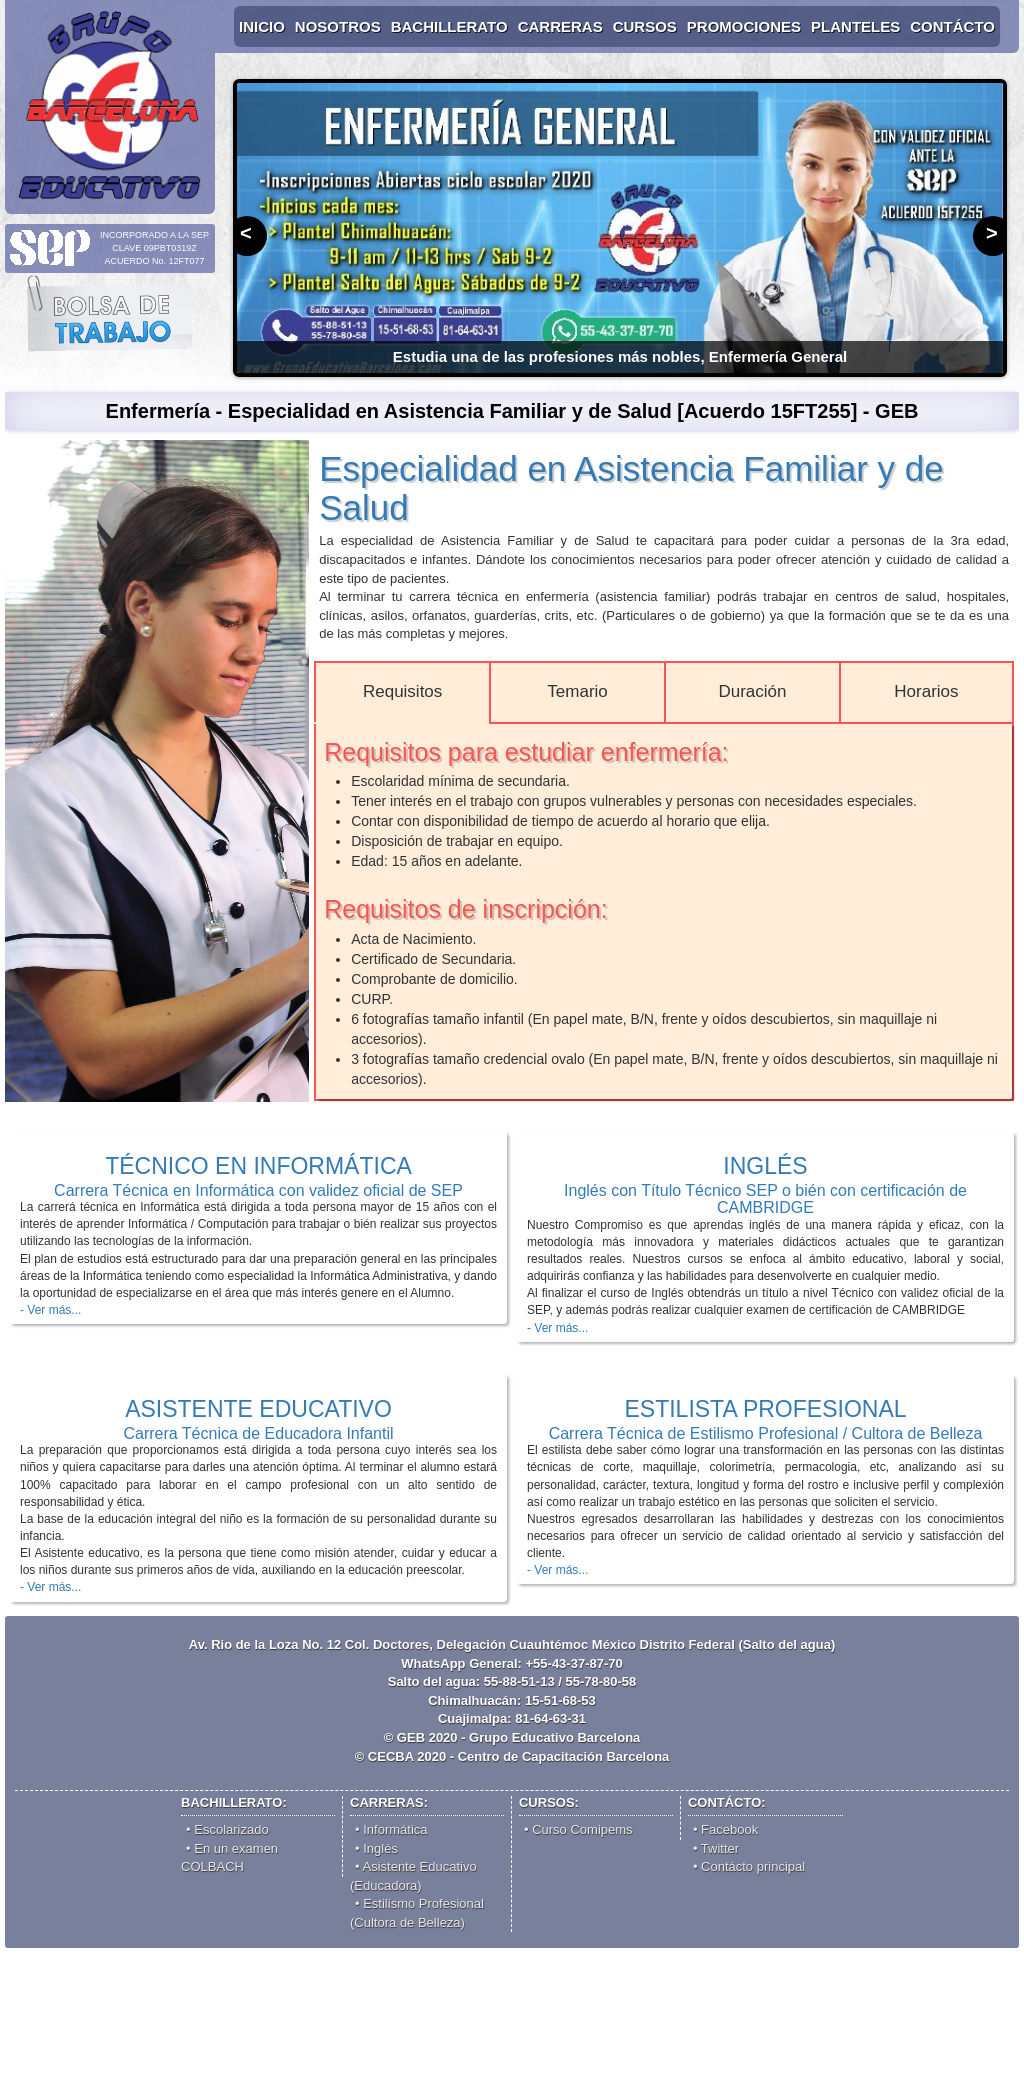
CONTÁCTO (952, 26)
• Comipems (578, 1829)
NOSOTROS (338, 26)
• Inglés (376, 1848)
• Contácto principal (749, 1866)
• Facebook (725, 1829)
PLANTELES (855, 26)
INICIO (262, 26)
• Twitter (716, 1848)
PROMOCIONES (744, 26)
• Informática (391, 1829)
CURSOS (645, 26)
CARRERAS (560, 26)
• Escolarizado (227, 1829)
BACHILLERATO (449, 26)
